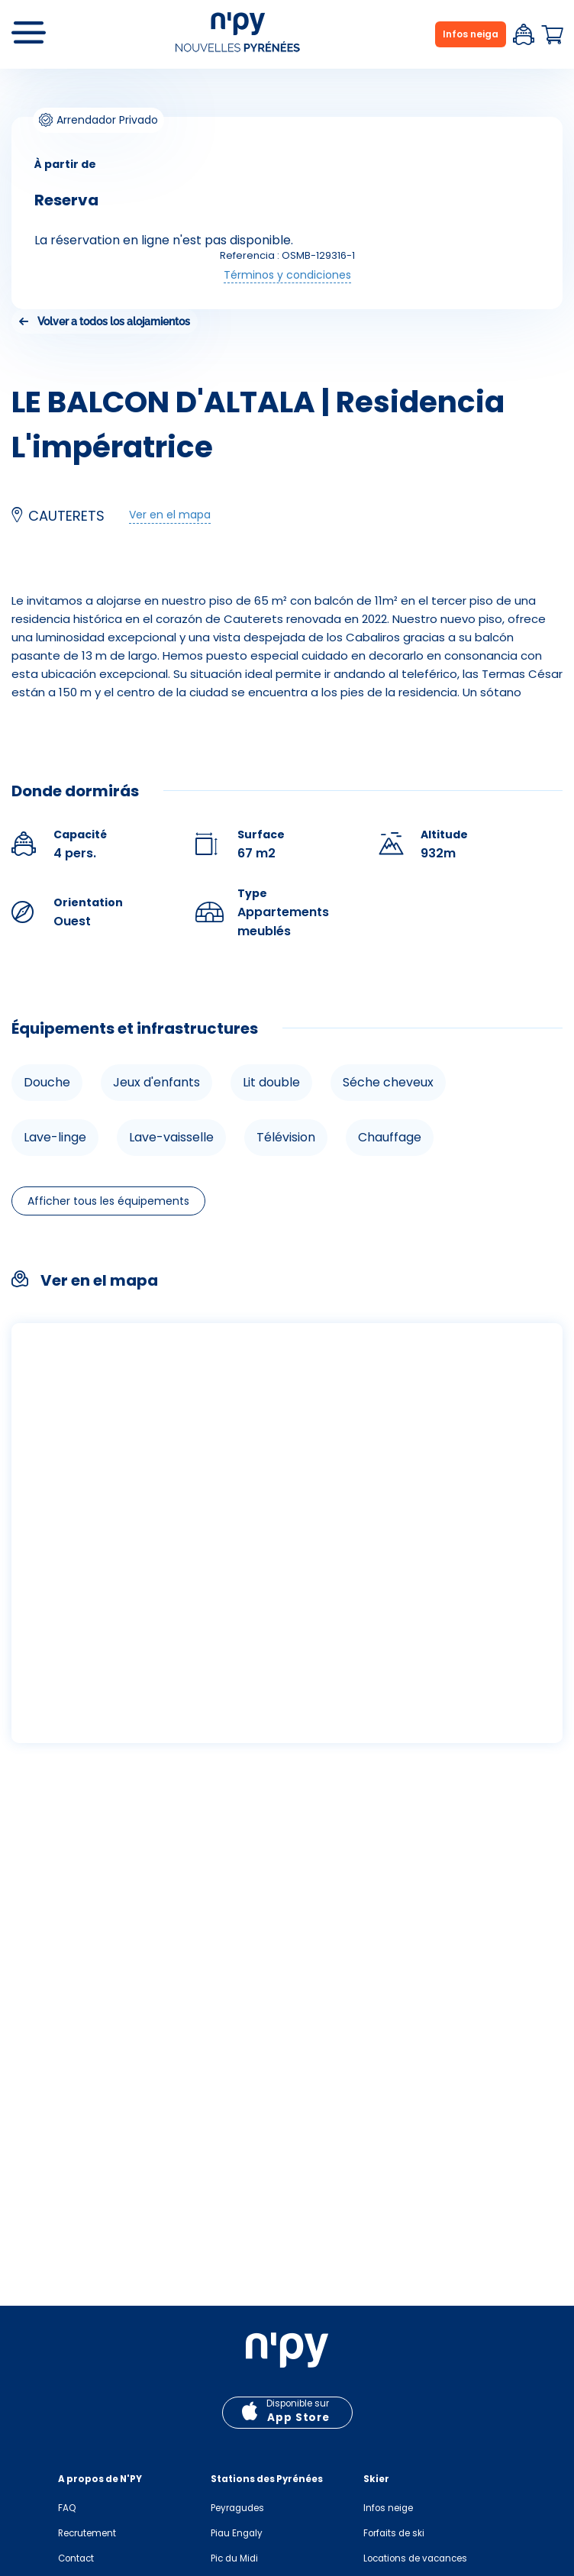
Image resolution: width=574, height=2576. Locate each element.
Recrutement (87, 2533)
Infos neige (388, 2508)
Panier (552, 34)
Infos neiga (470, 33)
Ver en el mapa (170, 514)
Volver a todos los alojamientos (113, 321)
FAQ (67, 2508)
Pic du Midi (234, 2558)
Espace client (523, 34)
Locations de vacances (415, 2558)
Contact (76, 2558)
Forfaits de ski (393, 2533)
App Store (298, 2417)
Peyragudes (237, 2508)
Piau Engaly (237, 2533)
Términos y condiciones (287, 274)
